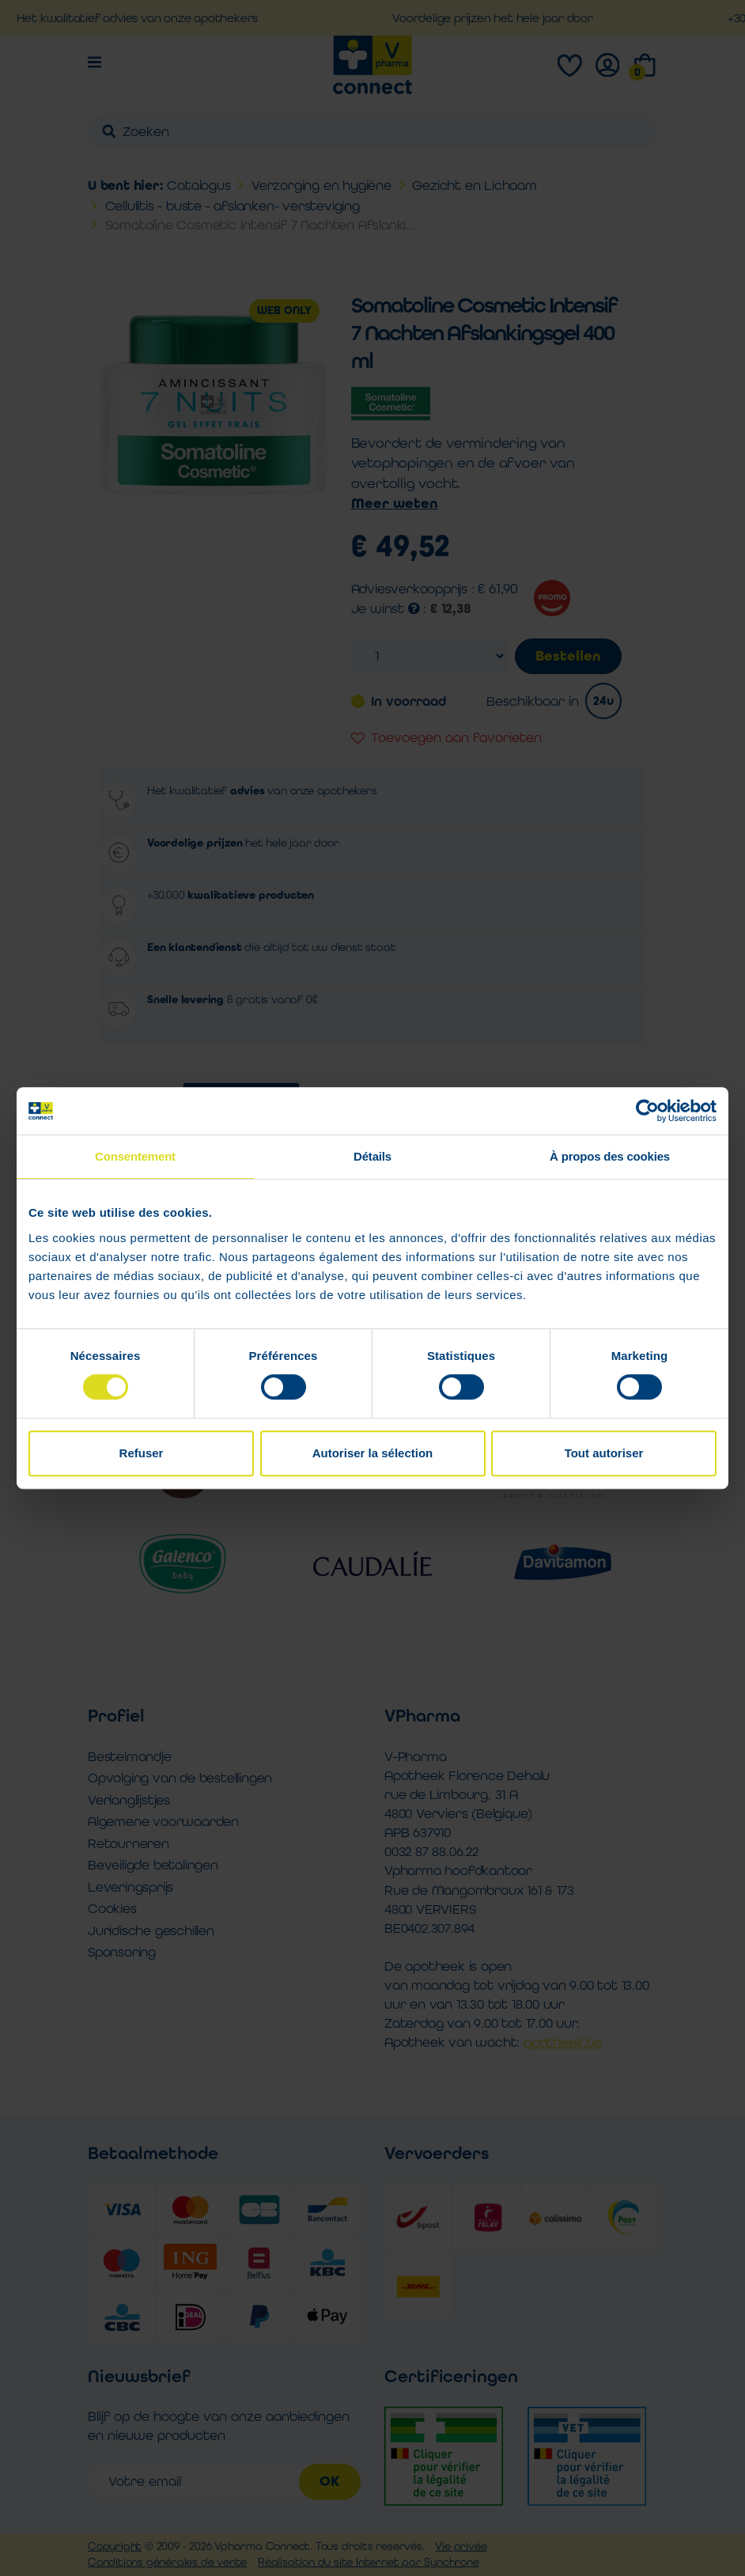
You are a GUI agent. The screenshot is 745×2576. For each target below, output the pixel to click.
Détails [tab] (372, 1156)
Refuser (141, 1453)
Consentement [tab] (135, 1156)
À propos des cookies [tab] (610, 1156)
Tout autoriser (604, 1453)
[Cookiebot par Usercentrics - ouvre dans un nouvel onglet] (647, 1111)
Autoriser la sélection (372, 1453)
